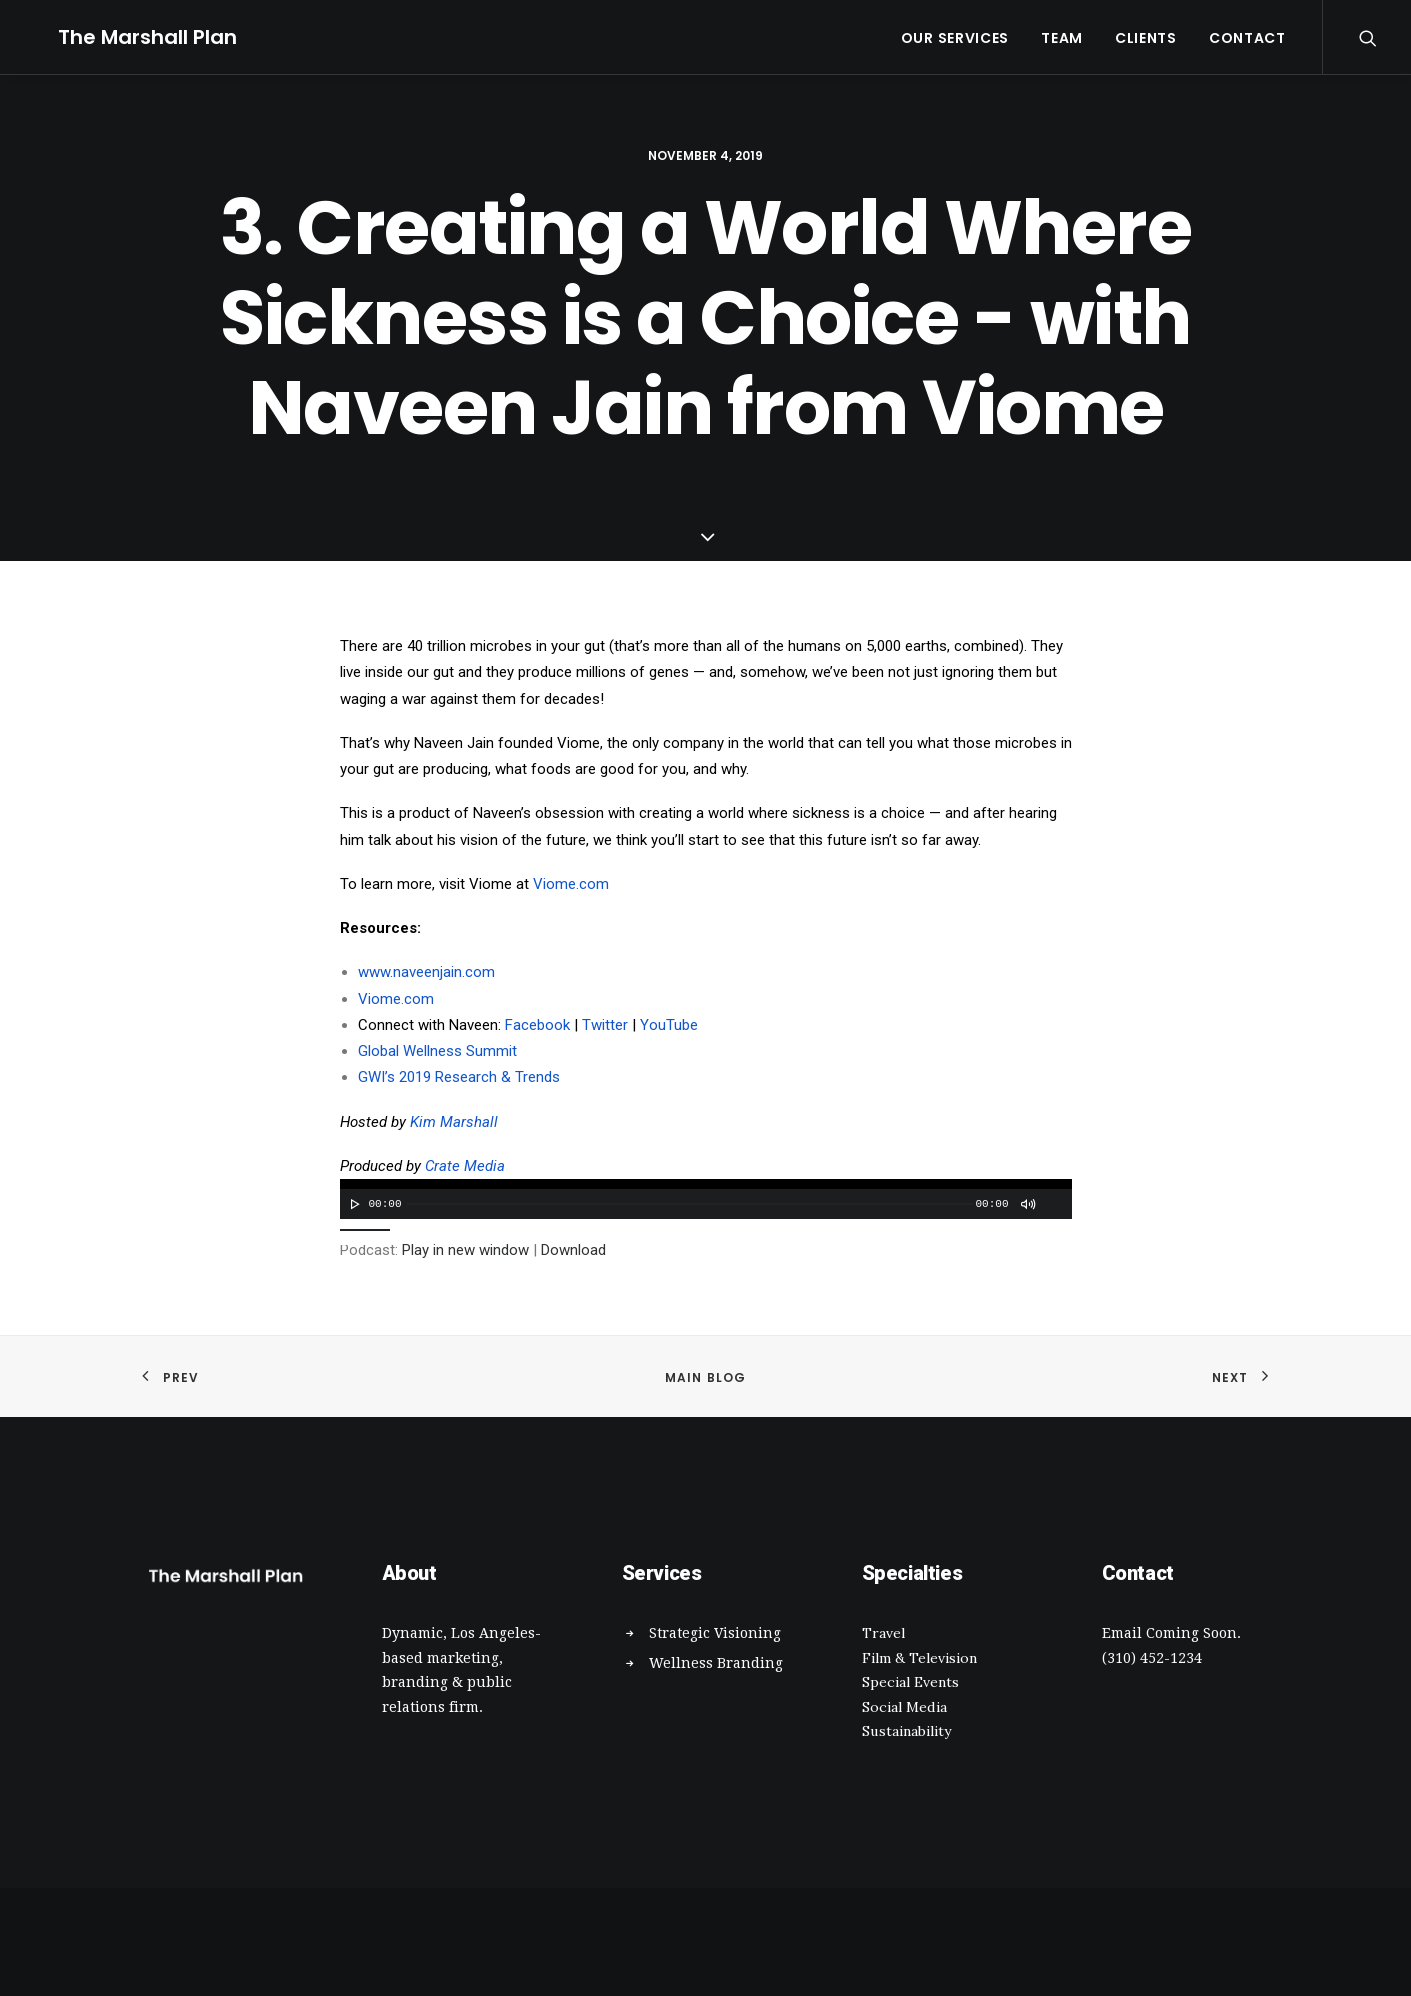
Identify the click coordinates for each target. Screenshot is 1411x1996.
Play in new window (465, 1250)
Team (1062, 38)
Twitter (605, 1025)
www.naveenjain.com (426, 972)
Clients (1146, 38)
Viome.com (571, 884)
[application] (706, 1199)
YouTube (669, 1025)
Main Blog (706, 1377)
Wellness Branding (716, 1663)
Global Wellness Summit (437, 1051)
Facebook (537, 1025)
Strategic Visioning (715, 1633)
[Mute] (1027, 1204)
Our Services (955, 38)
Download (573, 1250)
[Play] (353, 1204)
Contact (1247, 38)
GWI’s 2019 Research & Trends (459, 1077)
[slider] (690, 1204)
